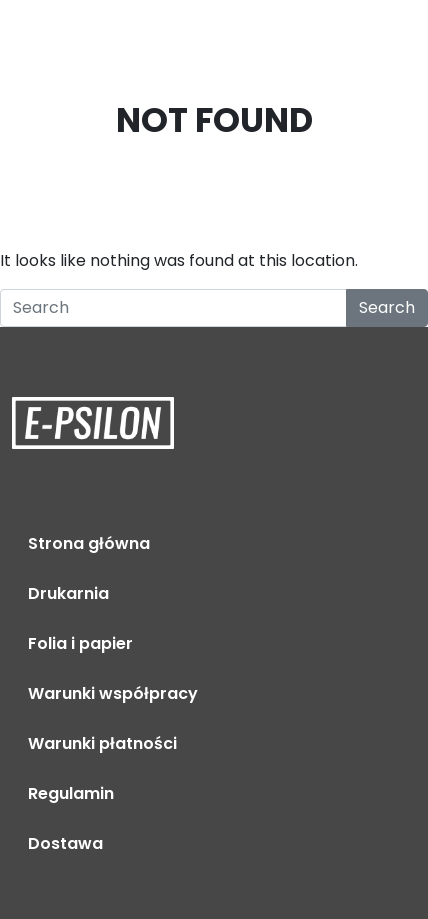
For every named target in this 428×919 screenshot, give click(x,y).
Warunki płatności (102, 743)
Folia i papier (80, 643)
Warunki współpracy (113, 693)
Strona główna (89, 543)
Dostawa (65, 843)
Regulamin (71, 793)
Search (387, 307)
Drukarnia (68, 593)
